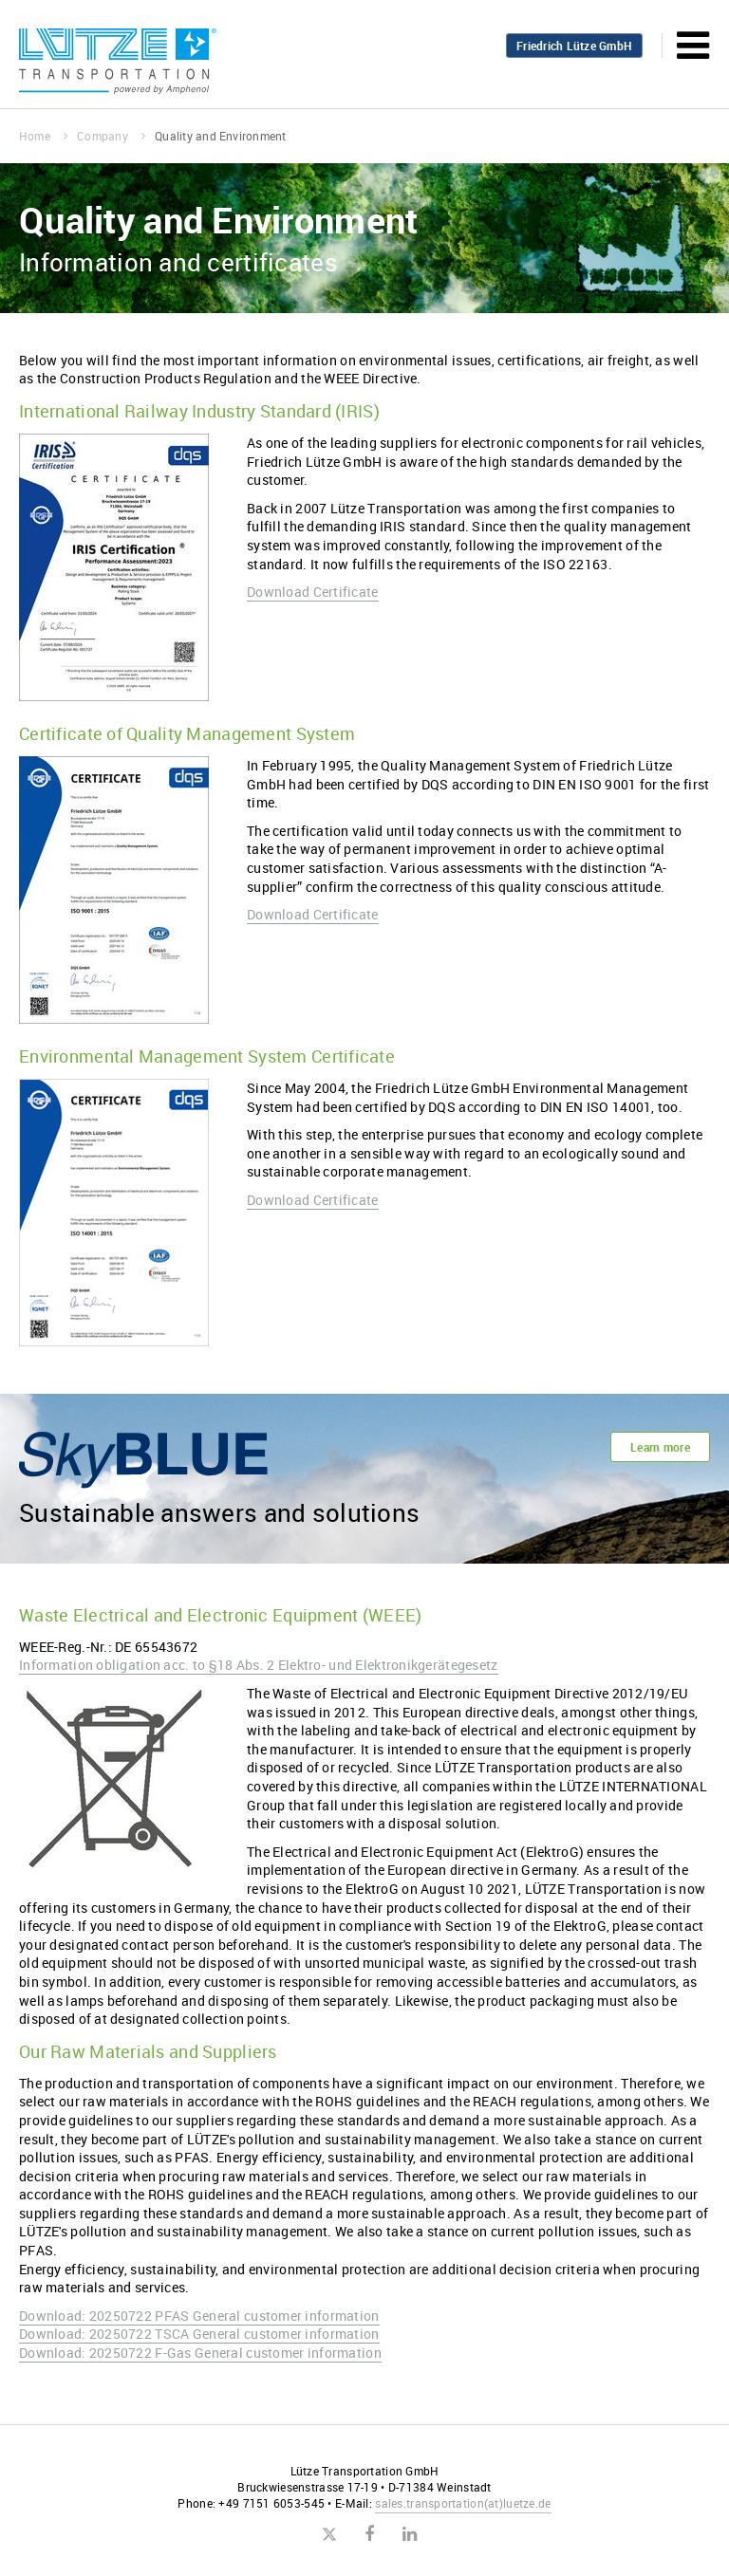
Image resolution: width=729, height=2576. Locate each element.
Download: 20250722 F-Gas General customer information (200, 2353)
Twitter (329, 2535)
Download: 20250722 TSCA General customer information (199, 2334)
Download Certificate (313, 592)
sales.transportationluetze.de (463, 2503)
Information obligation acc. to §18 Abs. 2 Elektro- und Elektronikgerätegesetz (258, 1665)
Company (111, 135)
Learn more (660, 1447)
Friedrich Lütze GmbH (574, 45)
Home (43, 135)
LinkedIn (409, 2534)
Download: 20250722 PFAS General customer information (199, 2316)
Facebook (369, 2534)
